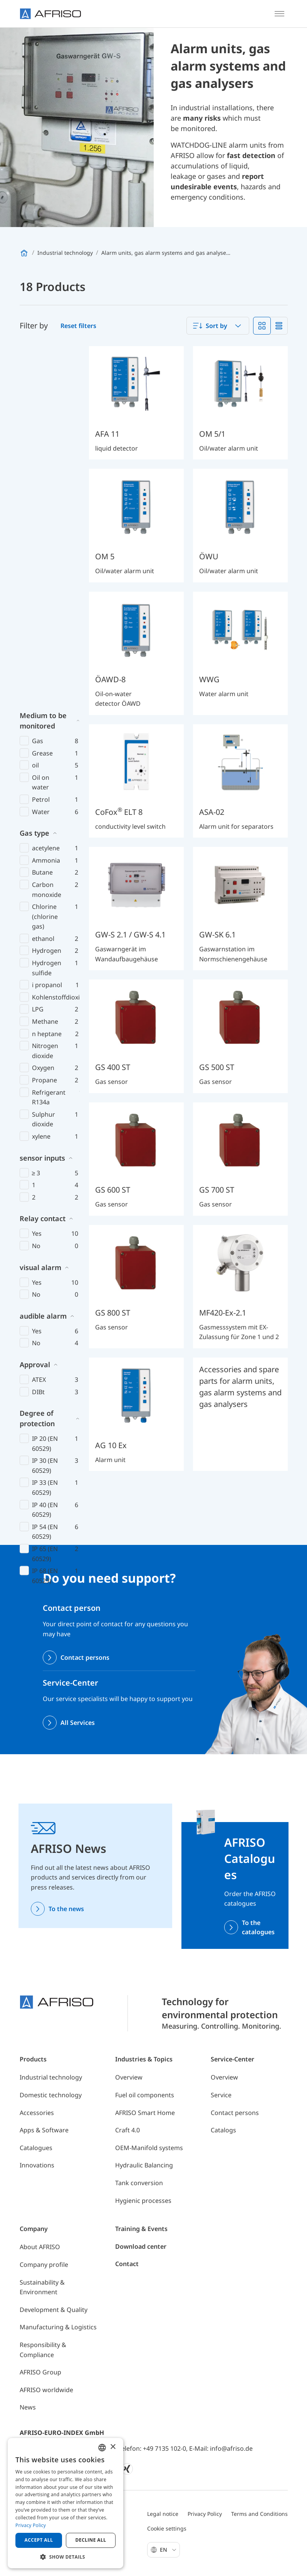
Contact (127, 2264)
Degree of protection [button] (37, 1059)
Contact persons (84, 1657)
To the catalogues (258, 1927)
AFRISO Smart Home (145, 2112)
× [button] (113, 2447)
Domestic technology (51, 2095)
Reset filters (78, 325)
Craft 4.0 (127, 2130)
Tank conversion (139, 2183)
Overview (129, 2077)
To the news (66, 1909)
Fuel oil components (144, 2095)
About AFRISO (40, 2247)
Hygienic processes (143, 2200)
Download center (140, 2246)
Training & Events (141, 2228)
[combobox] (217, 326)
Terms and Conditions (259, 2513)
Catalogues (36, 2148)
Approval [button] (35, 1005)
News (28, 2407)
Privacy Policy (205, 2513)
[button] (65, 2557)
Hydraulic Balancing (144, 2165)
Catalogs (223, 2130)
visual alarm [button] (40, 908)
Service (221, 2095)
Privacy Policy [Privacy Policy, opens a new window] (30, 2525)
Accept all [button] (39, 2540)
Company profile (44, 2264)
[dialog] (65, 2503)
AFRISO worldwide (46, 2390)
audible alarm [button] (43, 956)
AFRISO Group (40, 2372)
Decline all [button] (90, 2540)
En (168, 2549)
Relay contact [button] (42, 859)
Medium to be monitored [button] (43, 361)
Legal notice (162, 2513)
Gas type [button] (34, 473)
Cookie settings (166, 2528)
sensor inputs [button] (42, 798)
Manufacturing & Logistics (58, 2327)
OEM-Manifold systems (149, 2148)
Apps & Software (44, 2130)
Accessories (37, 2112)
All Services (77, 1722)
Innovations (37, 2165)
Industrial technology (51, 2077)
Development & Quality (53, 2309)
